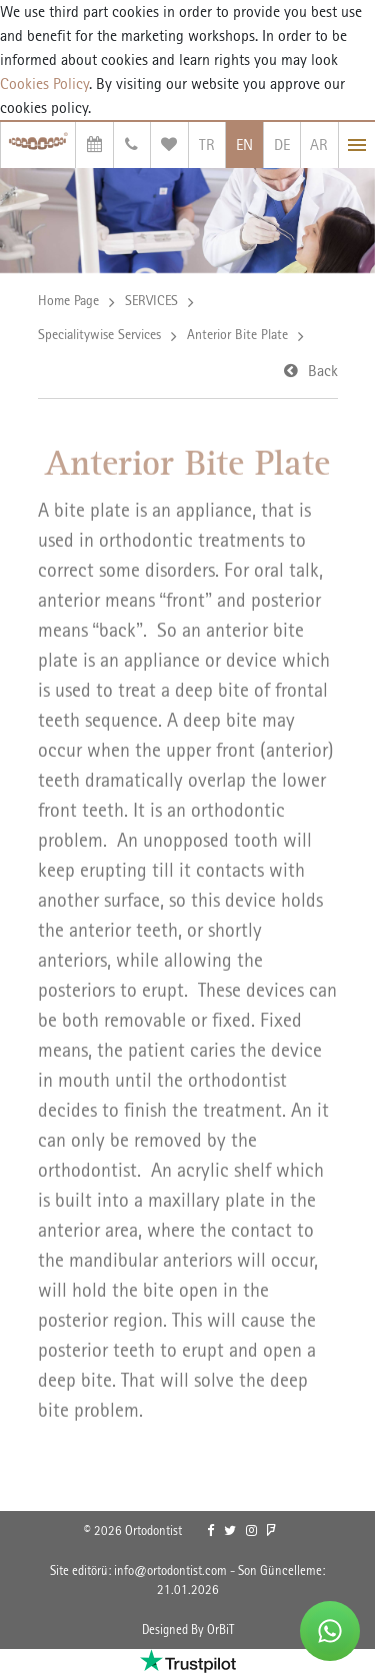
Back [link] (323, 371)
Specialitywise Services (99, 335)
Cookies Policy (44, 83)
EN (244, 144)
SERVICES (151, 301)
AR (319, 144)
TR (207, 144)
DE (282, 144)
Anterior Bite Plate (237, 335)
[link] (210, 1531)
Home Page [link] (68, 301)
